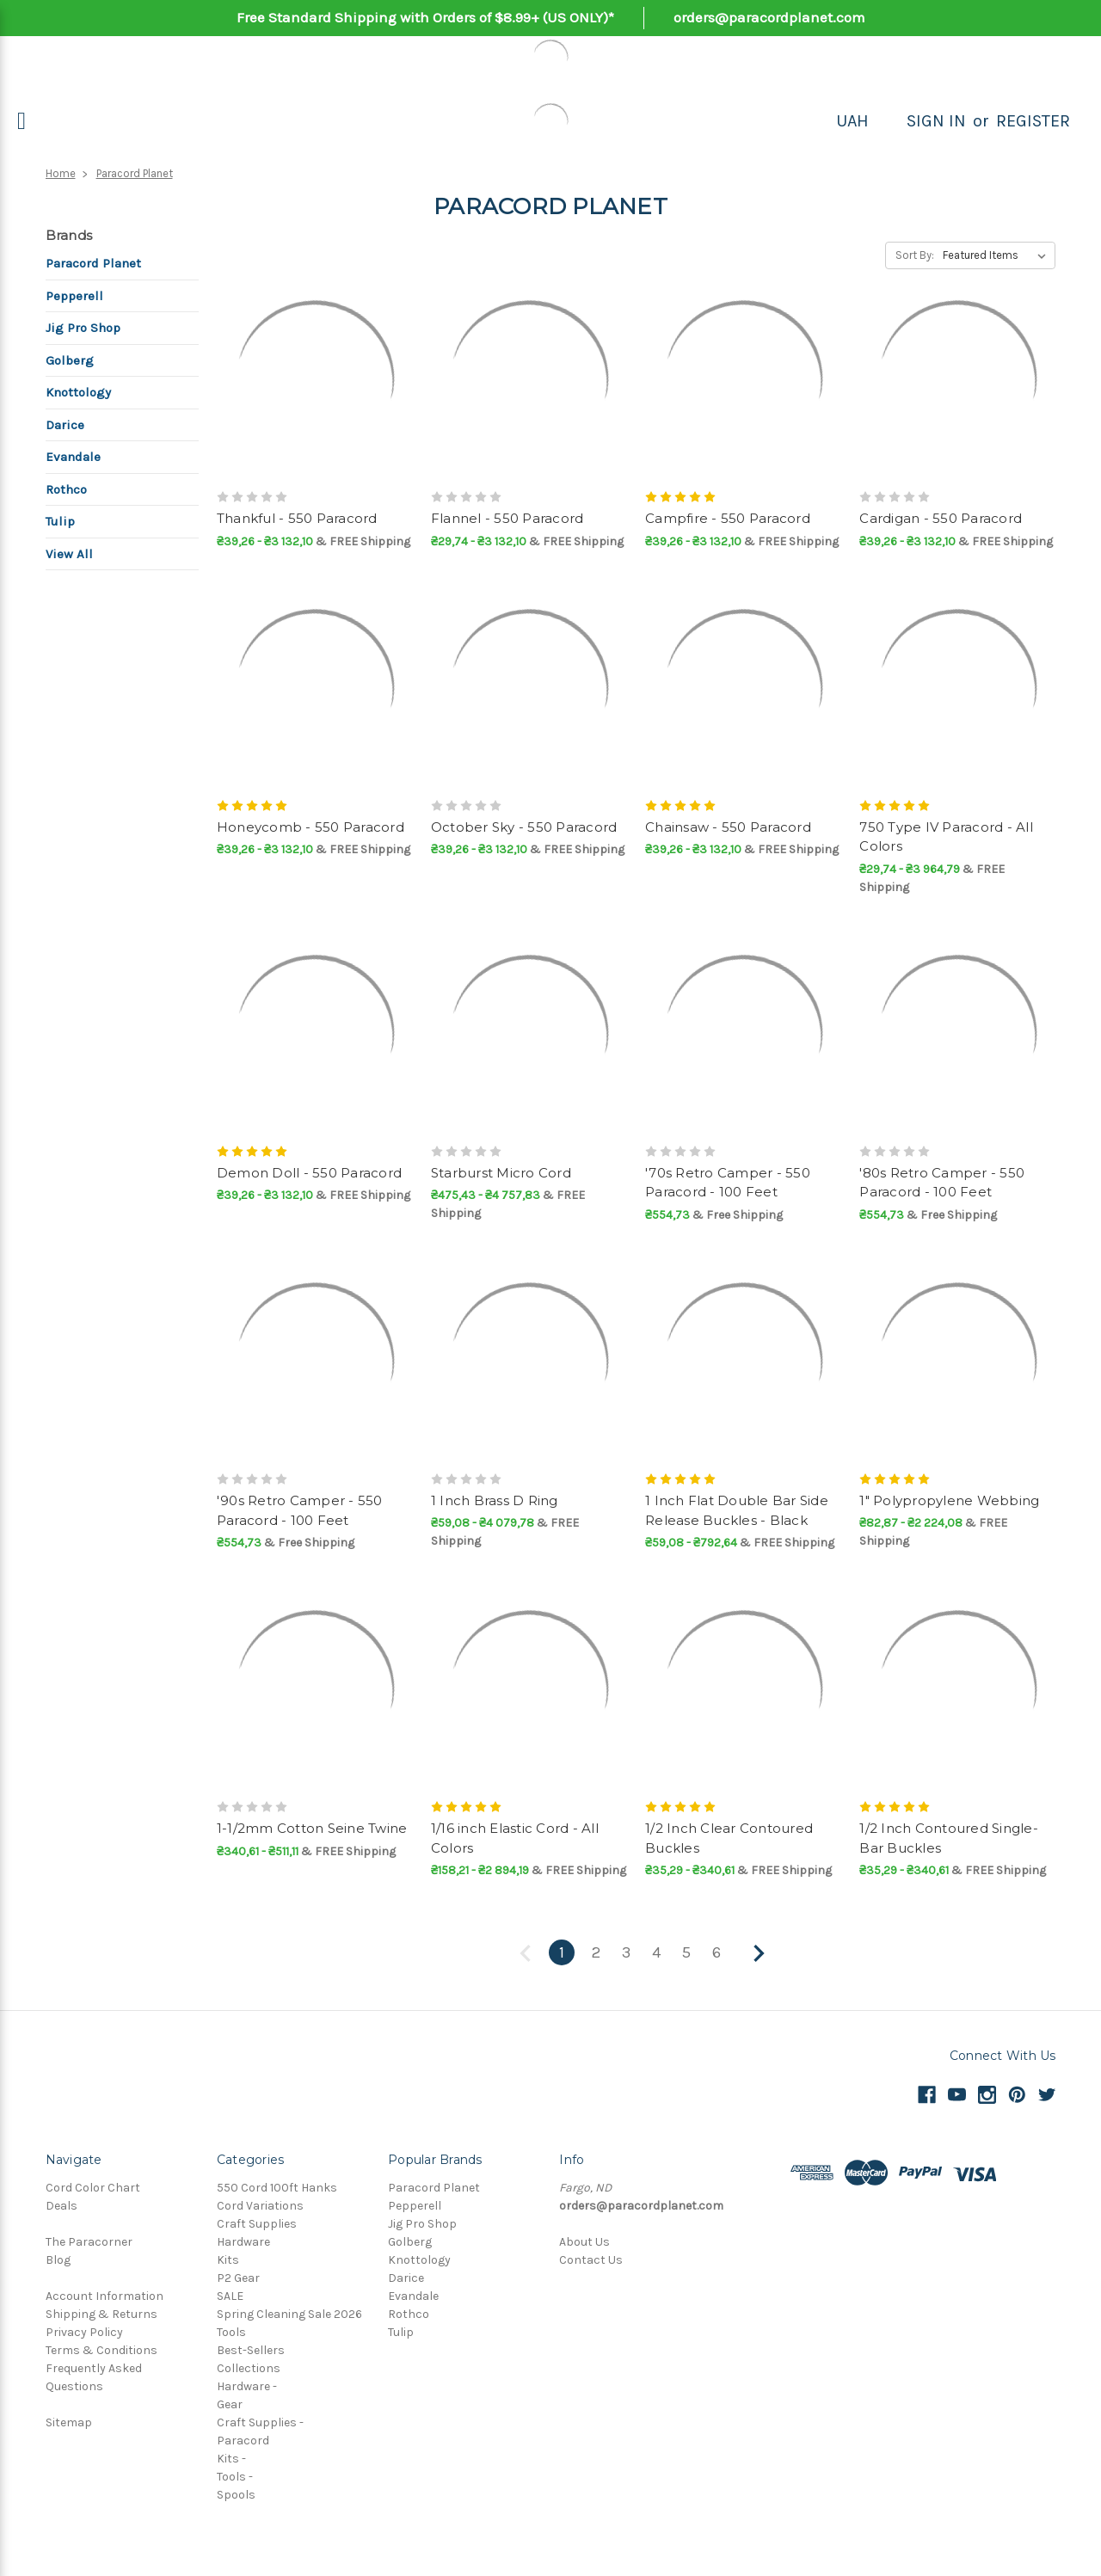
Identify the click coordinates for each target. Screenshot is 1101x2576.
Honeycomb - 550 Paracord (310, 827)
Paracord (243, 2440)
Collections (248, 2368)
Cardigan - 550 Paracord (940, 518)
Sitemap (69, 2422)
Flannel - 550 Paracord (507, 518)
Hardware (243, 2242)
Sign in (936, 121)
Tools (231, 2332)
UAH (852, 121)
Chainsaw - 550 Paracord (728, 827)
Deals (61, 2205)
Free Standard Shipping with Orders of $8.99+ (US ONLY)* (425, 17)
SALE (230, 2296)
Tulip (60, 521)
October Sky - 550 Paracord (524, 827)
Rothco (66, 489)
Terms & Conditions (101, 2350)
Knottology (78, 392)
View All (69, 554)
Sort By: (914, 255)
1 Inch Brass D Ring (494, 1500)
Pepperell (74, 296)
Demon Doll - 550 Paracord (309, 1173)
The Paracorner (89, 2242)
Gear (230, 2404)
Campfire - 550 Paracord (727, 518)
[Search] (887, 121)
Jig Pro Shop (83, 327)
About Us (584, 2242)
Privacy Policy (84, 2332)
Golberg (70, 360)
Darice (65, 425)
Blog (58, 2260)
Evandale (73, 456)
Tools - (235, 2476)
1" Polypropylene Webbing (949, 1500)
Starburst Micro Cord (501, 1173)
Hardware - (247, 2386)
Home (61, 173)
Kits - (231, 2458)
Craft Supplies (257, 2223)
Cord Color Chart (93, 2187)
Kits (228, 2260)
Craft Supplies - (260, 2422)
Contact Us (591, 2260)
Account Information (104, 2296)
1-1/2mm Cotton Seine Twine (312, 1828)
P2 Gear (238, 2278)
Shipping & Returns (101, 2314)
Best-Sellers (251, 2350)
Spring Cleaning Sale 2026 (289, 2314)
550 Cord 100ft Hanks (277, 2187)
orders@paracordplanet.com (769, 17)
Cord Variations (260, 2205)
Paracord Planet (134, 173)
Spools (236, 2494)
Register (1033, 121)
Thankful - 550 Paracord (297, 518)
